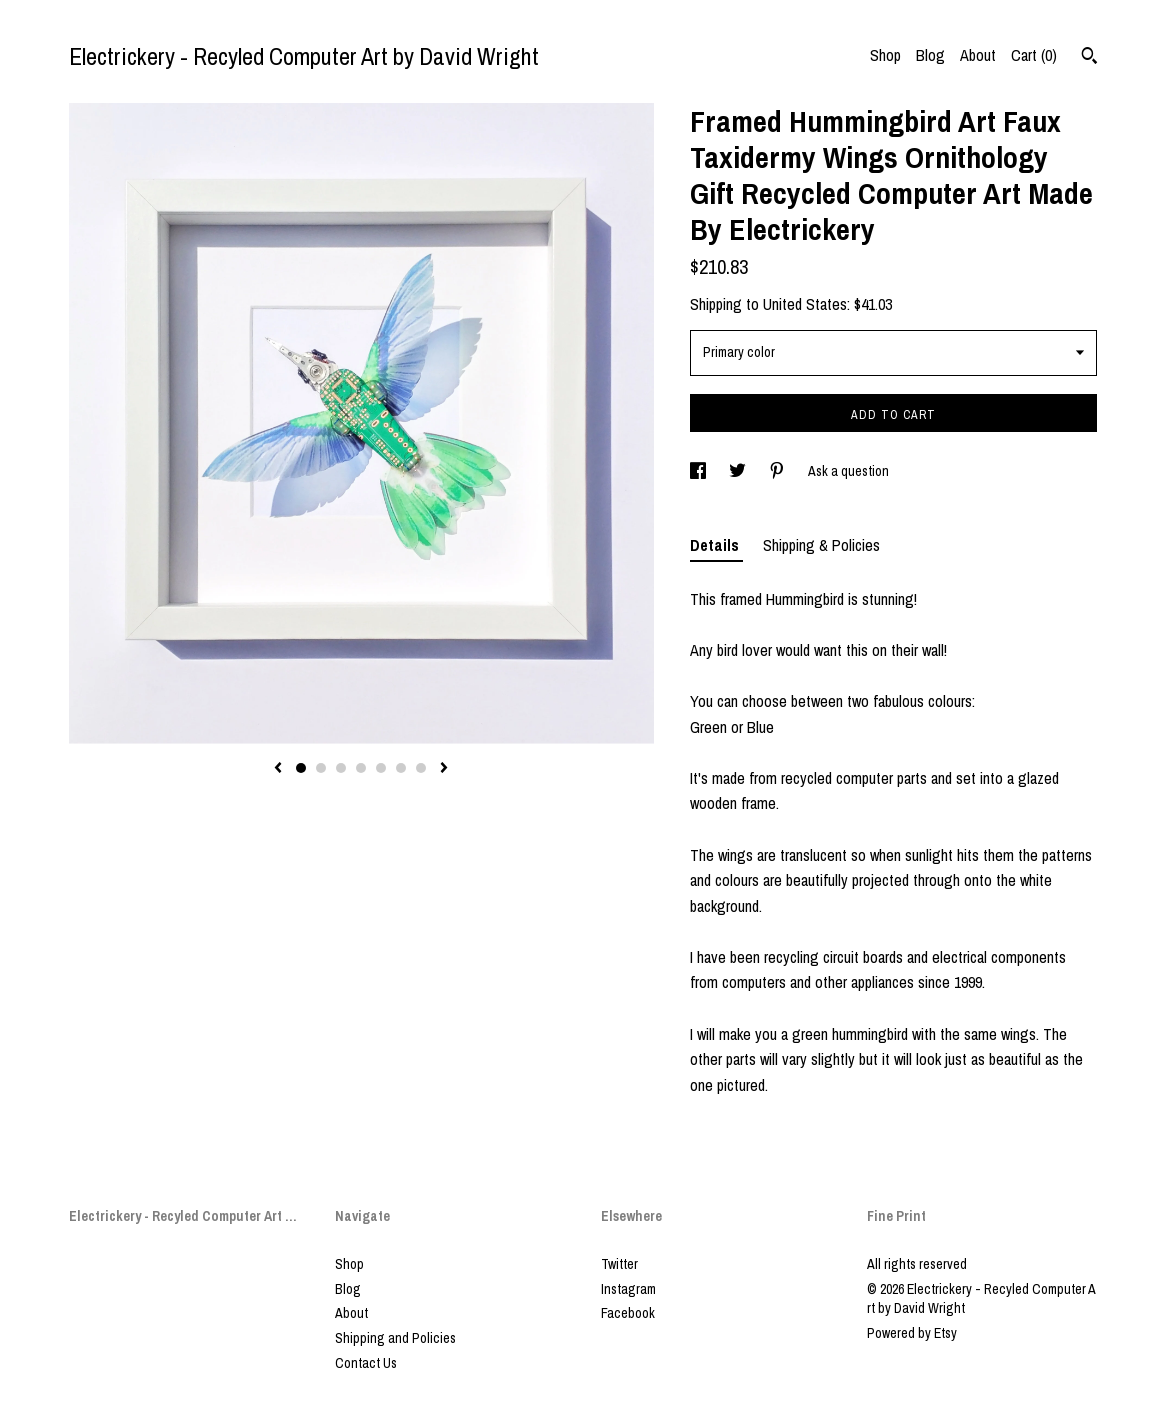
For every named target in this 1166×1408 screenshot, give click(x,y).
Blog (930, 55)
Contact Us (366, 1363)
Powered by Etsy (912, 1333)
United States (805, 304)
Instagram (628, 1289)
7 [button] (421, 768)
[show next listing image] (444, 769)
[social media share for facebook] (699, 471)
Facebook (628, 1313)
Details (716, 545)
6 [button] (401, 768)
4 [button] (361, 768)
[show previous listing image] (278, 769)
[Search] (1089, 58)
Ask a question (848, 471)
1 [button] (301, 768)
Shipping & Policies (821, 545)
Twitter (619, 1264)
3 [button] (341, 768)
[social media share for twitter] (739, 471)
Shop (885, 55)
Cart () (1034, 55)
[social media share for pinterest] (778, 471)
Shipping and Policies (395, 1338)
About (978, 55)
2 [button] (321, 768)
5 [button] (381, 768)
